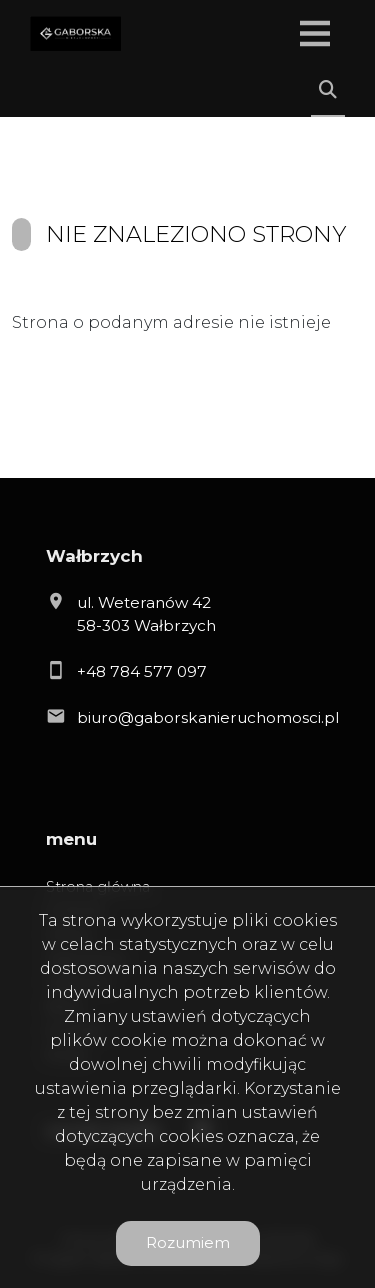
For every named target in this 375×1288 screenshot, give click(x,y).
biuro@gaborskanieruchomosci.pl (208, 717)
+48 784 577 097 (142, 671)
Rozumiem (188, 1242)
